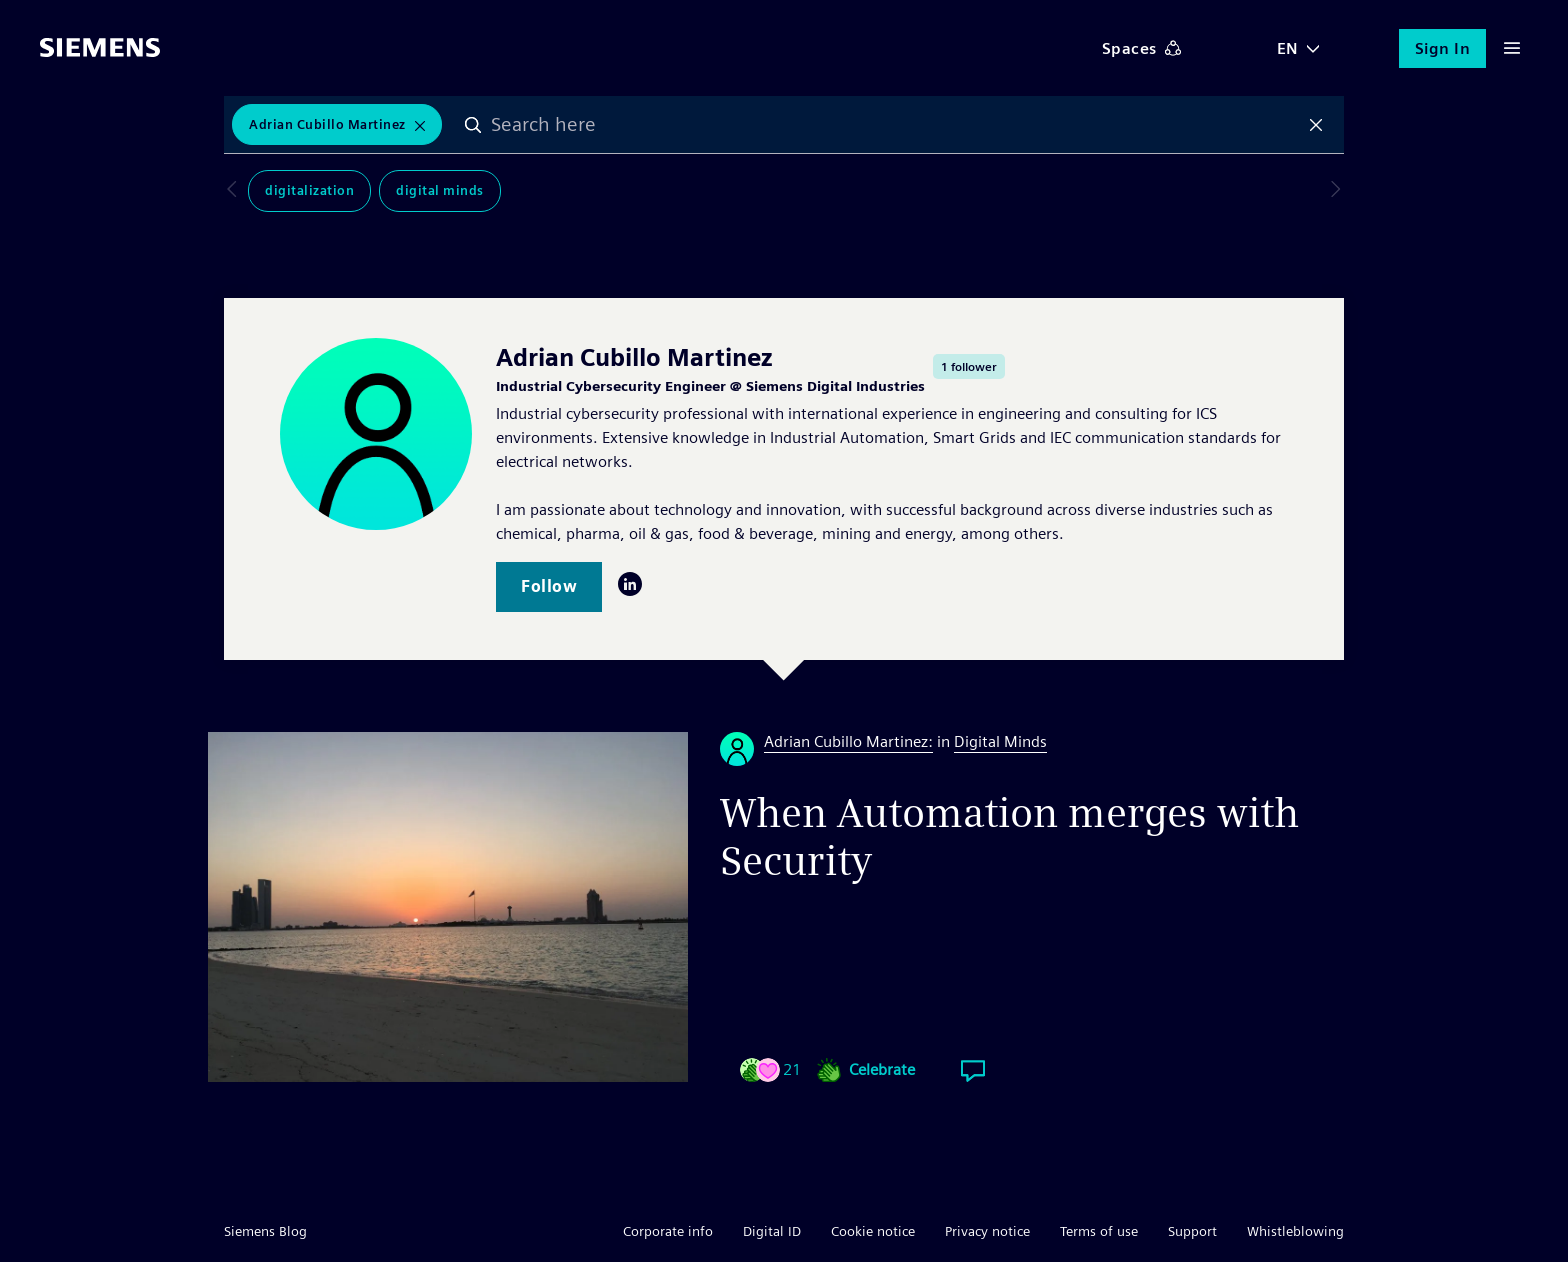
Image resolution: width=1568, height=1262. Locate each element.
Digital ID (772, 1231)
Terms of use (1099, 1231)
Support (1192, 1231)
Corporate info (668, 1231)
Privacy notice (987, 1231)
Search (475, 125)
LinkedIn (630, 584)
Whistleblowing (1295, 1231)
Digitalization (285, 191)
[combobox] (896, 125)
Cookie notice (873, 1231)
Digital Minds (416, 191)
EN (1288, 48)
